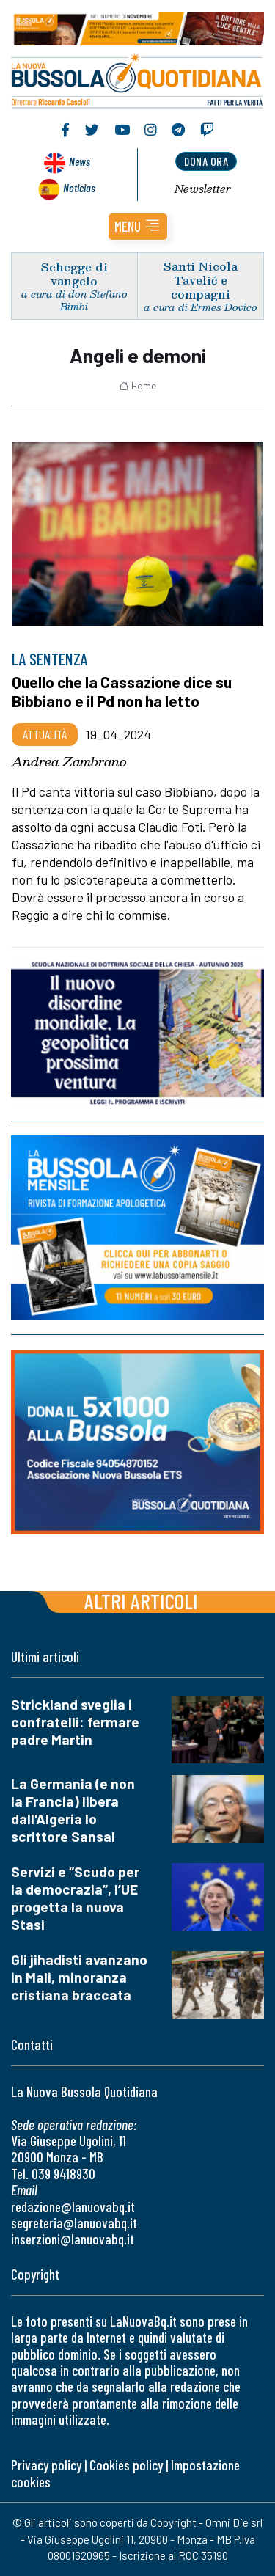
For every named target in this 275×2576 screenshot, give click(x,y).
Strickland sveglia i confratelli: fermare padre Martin (75, 1722)
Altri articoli (141, 1601)
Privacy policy (46, 2464)
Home (137, 386)
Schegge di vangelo (74, 273)
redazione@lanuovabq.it (73, 2206)
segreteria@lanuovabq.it (74, 2222)
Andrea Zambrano (69, 761)
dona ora (206, 161)
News (79, 161)
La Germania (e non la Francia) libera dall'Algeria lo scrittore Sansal (73, 1810)
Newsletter (203, 188)
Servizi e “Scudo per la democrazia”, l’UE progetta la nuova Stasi (75, 1898)
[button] (137, 227)
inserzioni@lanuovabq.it (72, 2239)
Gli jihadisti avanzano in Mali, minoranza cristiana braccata (79, 1977)
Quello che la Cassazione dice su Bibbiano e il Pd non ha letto (122, 691)
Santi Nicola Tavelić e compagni (201, 280)
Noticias (79, 187)
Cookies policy (126, 2464)
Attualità (45, 734)
